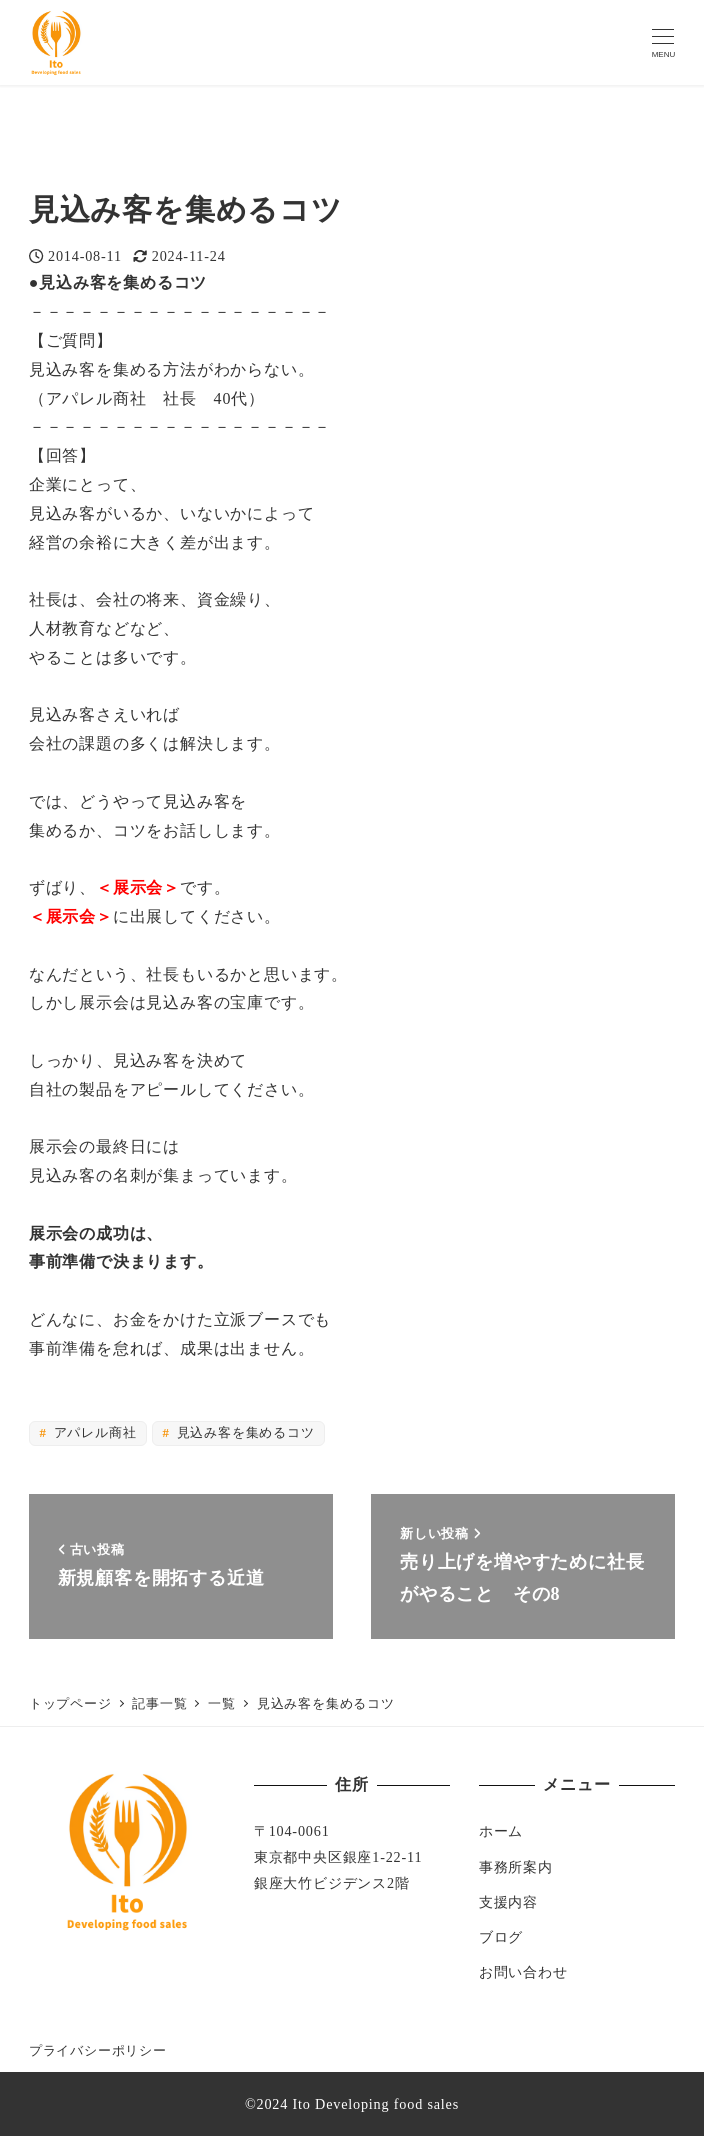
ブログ (501, 1937)
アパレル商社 (93, 1433)
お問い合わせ (523, 1972)
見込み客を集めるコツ (244, 1433)
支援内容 (508, 1902)
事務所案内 (516, 1867)
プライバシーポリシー (98, 2051)
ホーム (501, 1831)
